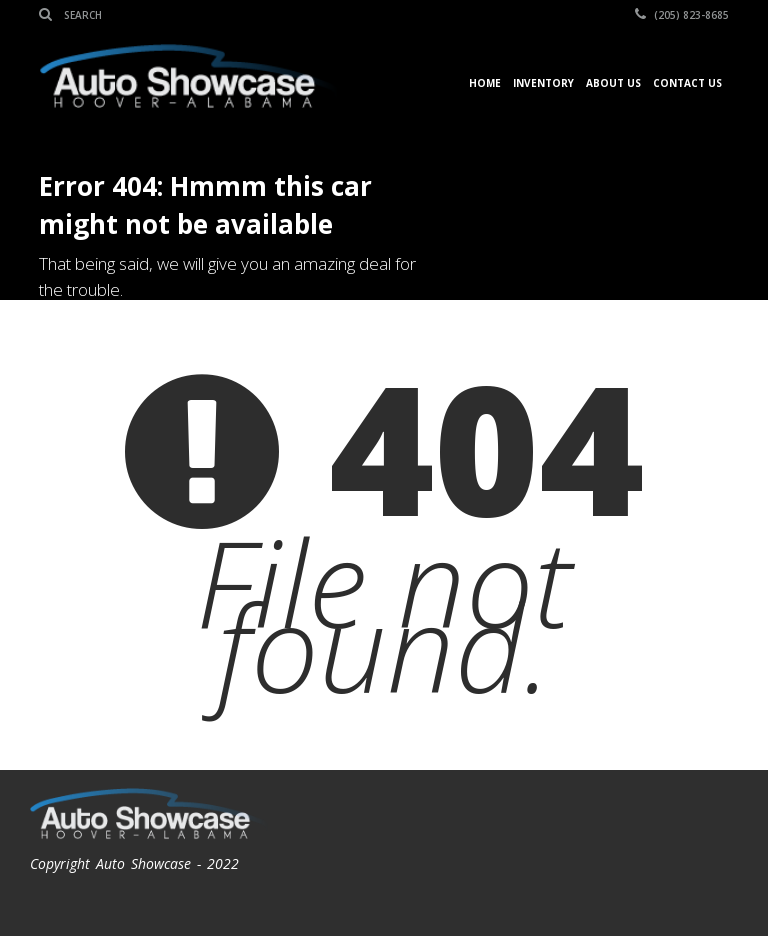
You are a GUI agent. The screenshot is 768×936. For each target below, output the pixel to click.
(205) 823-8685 (682, 15)
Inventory (543, 83)
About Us (613, 83)
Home (485, 83)
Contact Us (687, 83)
